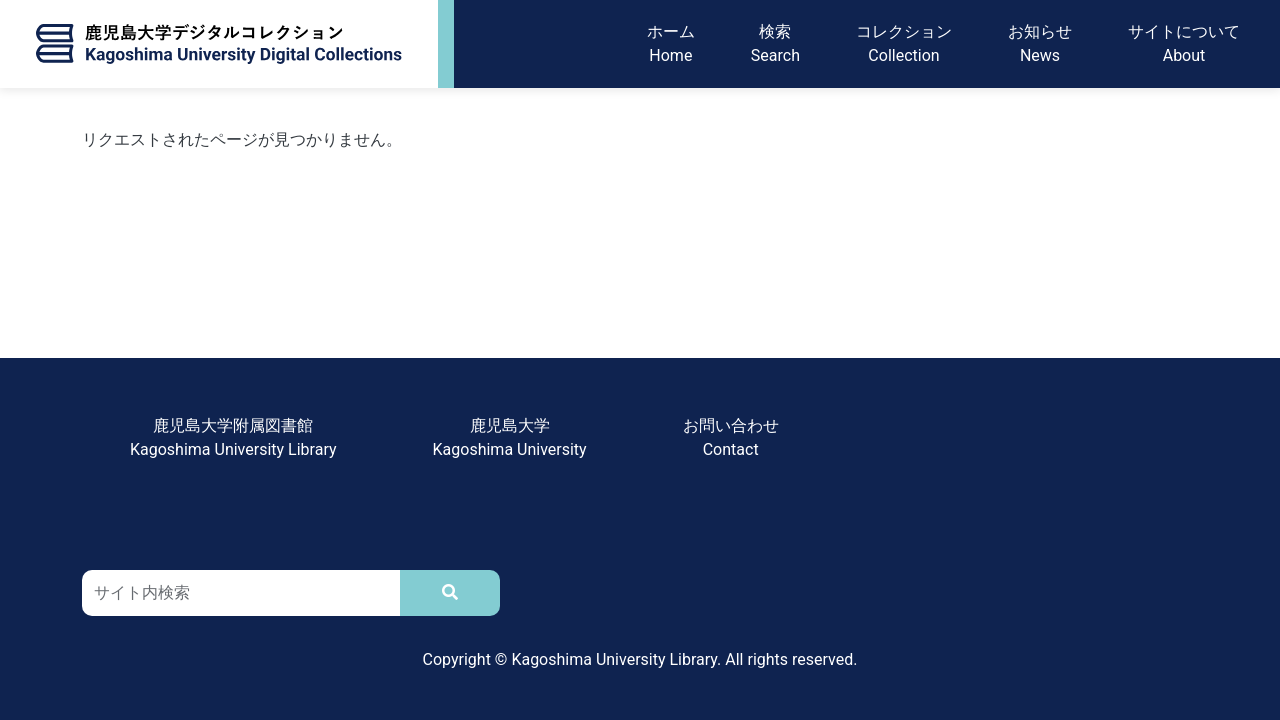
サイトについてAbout (1184, 43)
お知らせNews (1040, 43)
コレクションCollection (904, 43)
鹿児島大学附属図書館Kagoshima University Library (233, 437)
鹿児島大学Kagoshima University (510, 437)
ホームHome (671, 43)
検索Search (775, 43)
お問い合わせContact (731, 437)
